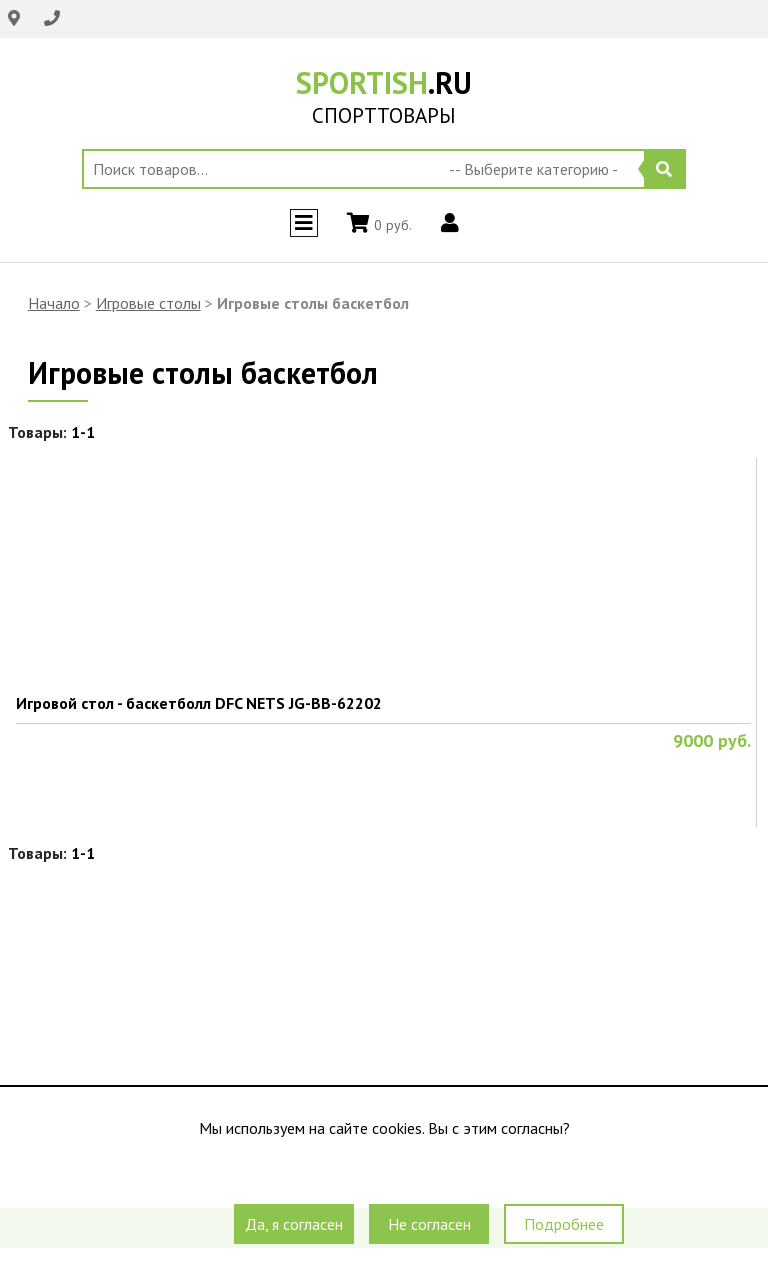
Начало (54, 303)
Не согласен (429, 1224)
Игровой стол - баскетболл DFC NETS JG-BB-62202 (199, 703)
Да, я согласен (294, 1224)
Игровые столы (148, 303)
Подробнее (564, 1224)
